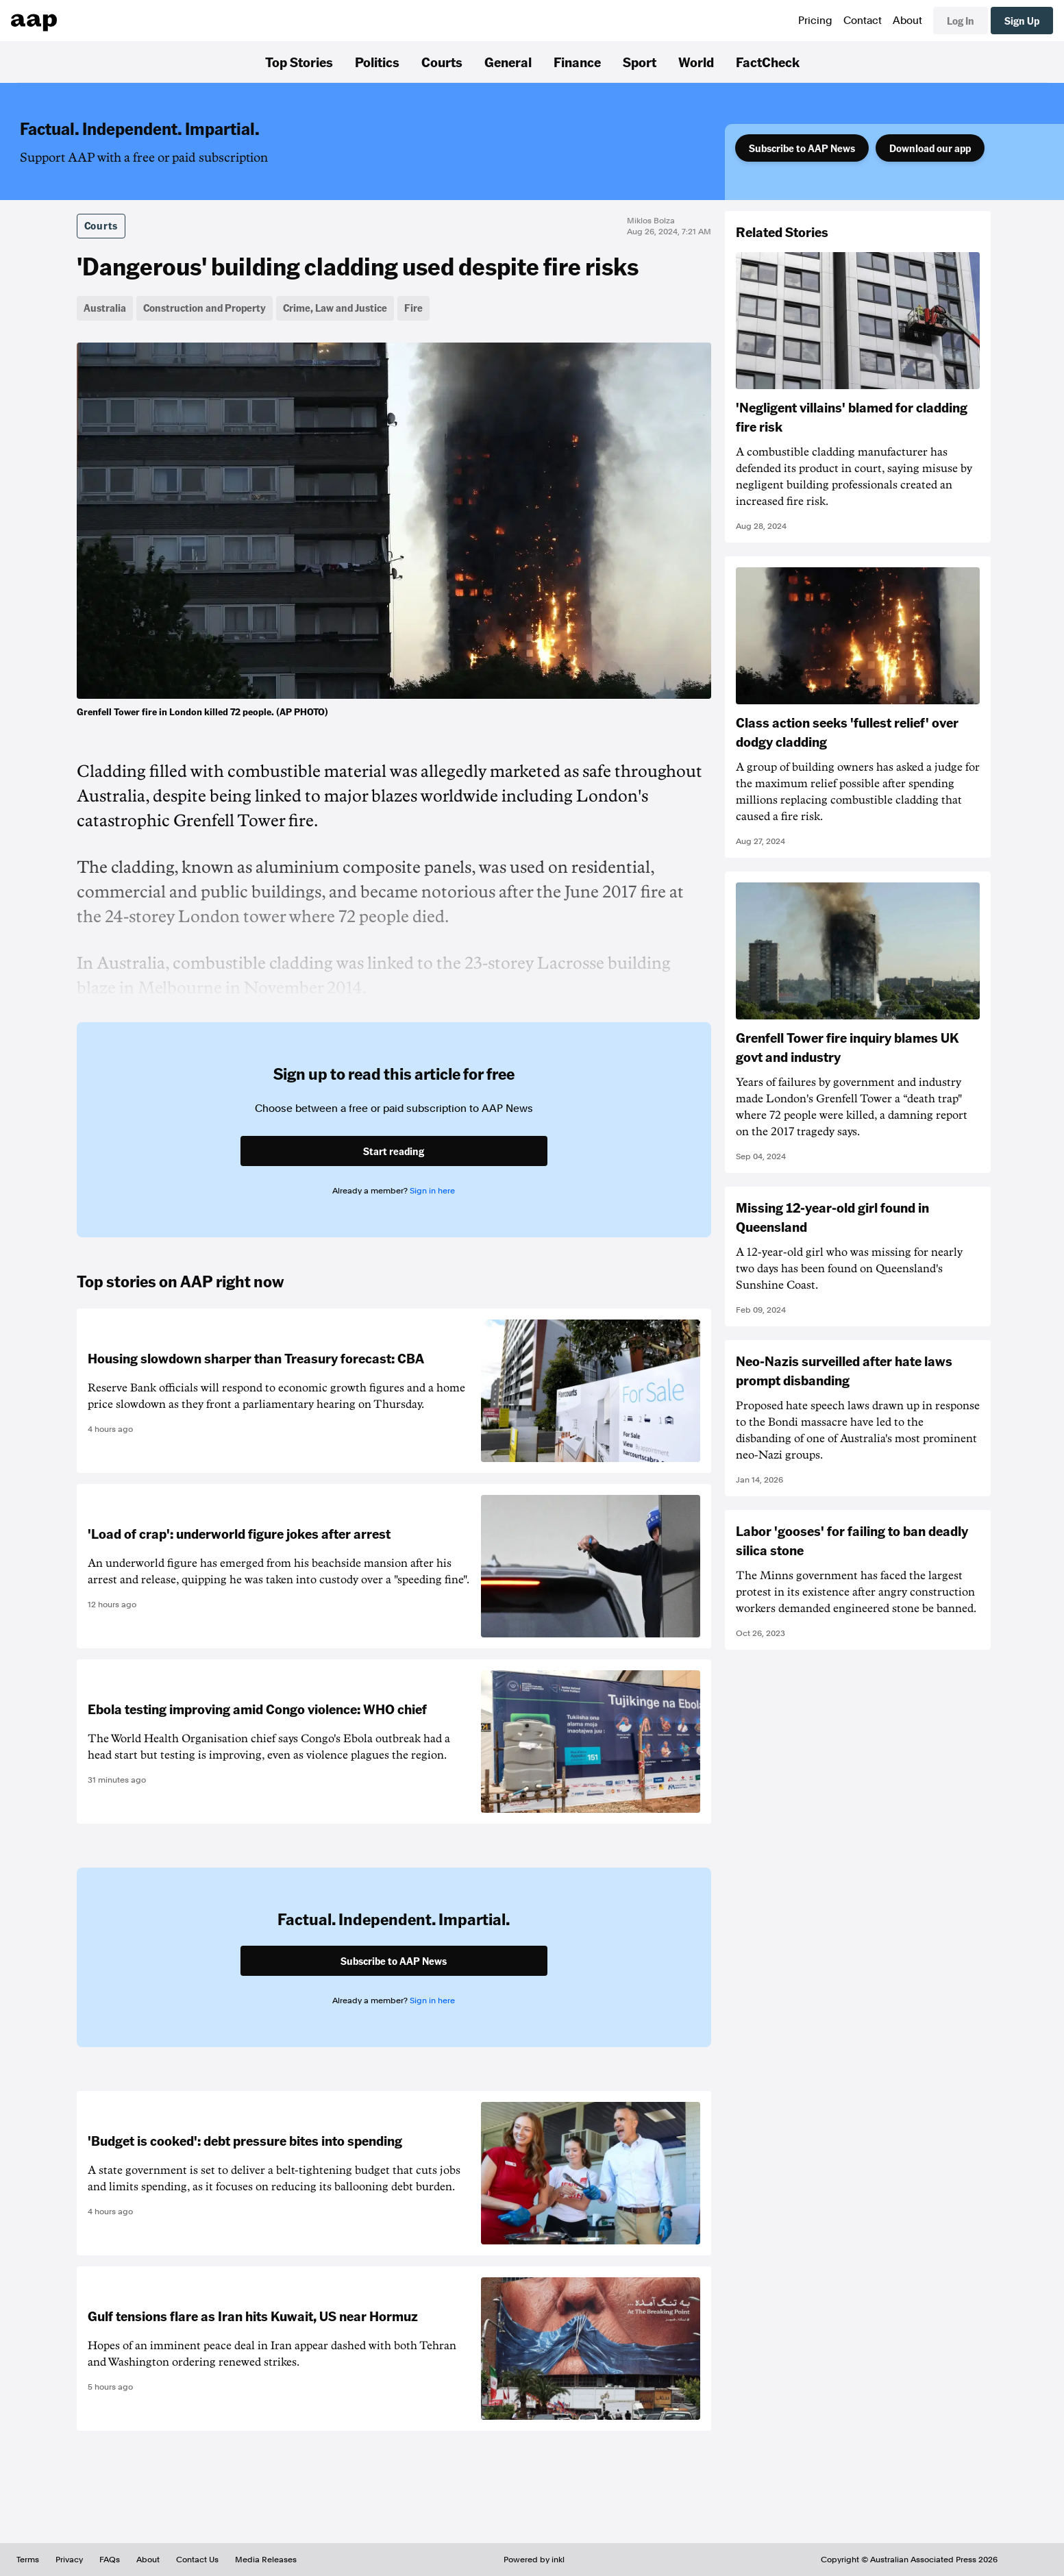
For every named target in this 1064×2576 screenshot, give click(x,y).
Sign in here (432, 1191)
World (696, 62)
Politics (377, 62)
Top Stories (299, 62)
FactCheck (768, 62)
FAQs (109, 2559)
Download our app (930, 148)
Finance (577, 62)
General (508, 62)
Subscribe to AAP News (802, 148)
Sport (639, 62)
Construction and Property (204, 307)
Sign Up (1021, 20)
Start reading (393, 1151)
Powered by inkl (534, 2559)
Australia (105, 307)
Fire (413, 307)
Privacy (69, 2559)
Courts (441, 62)
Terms (27, 2559)
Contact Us (197, 2559)
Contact (862, 20)
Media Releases (266, 2559)
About (907, 20)
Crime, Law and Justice (335, 307)
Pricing (815, 20)
